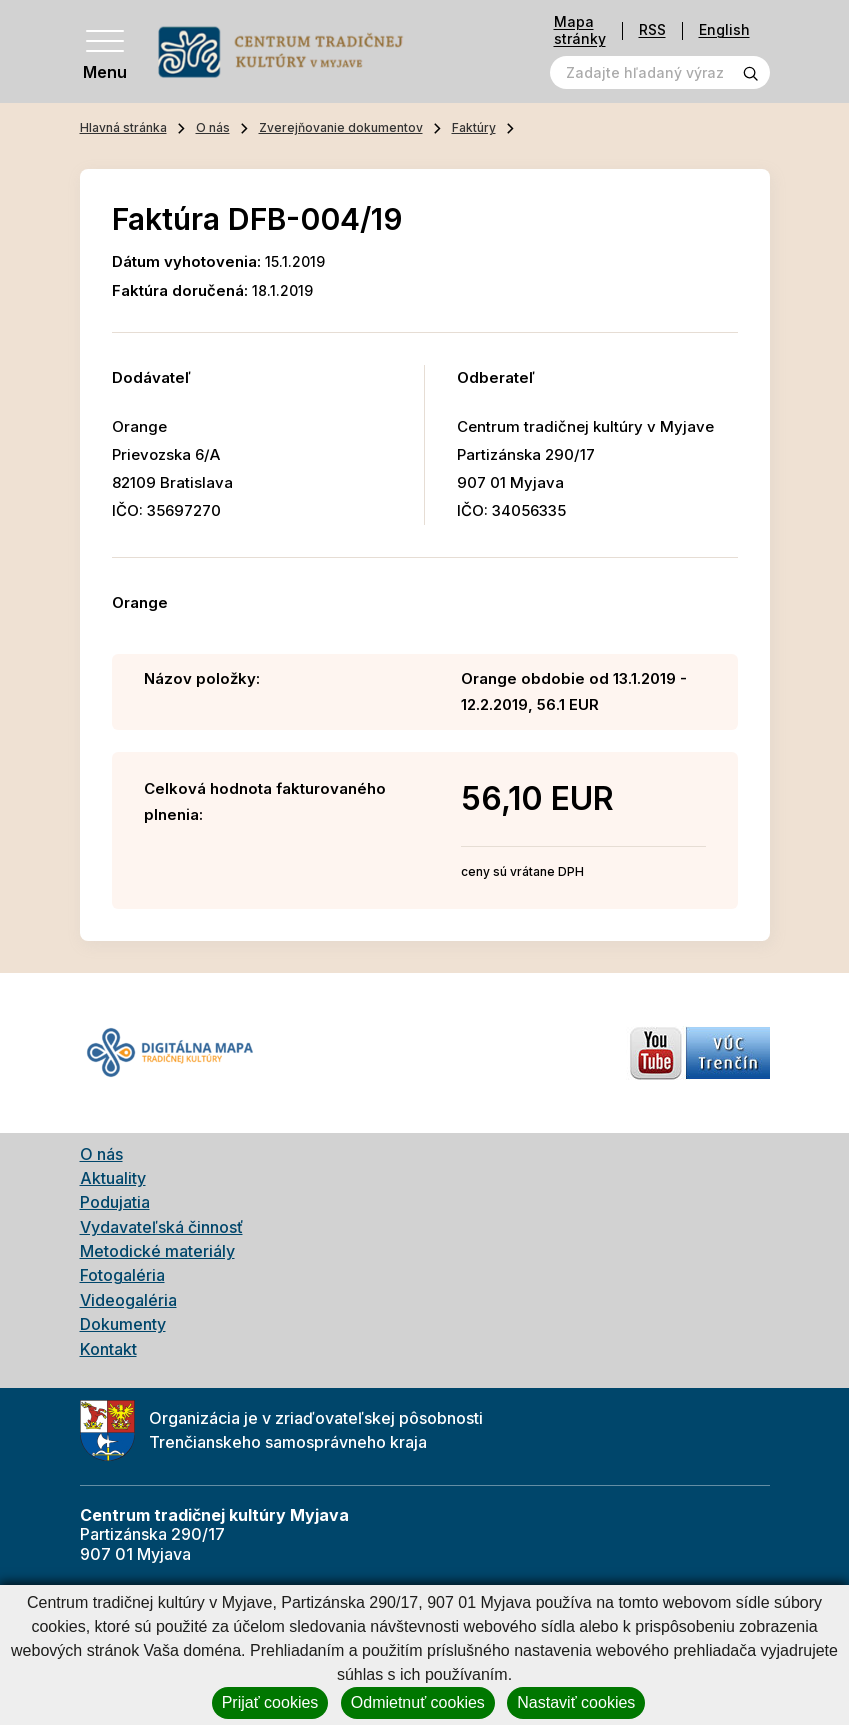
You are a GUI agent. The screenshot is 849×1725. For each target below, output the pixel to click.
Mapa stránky (580, 30)
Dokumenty (123, 1324)
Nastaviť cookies (576, 1702)
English (724, 30)
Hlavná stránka (123, 127)
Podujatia (115, 1202)
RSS (652, 30)
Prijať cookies (270, 1702)
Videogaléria (128, 1300)
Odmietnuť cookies (418, 1702)
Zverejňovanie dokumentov (341, 127)
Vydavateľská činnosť (161, 1227)
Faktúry (474, 127)
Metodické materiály (157, 1251)
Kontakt (108, 1349)
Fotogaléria (122, 1275)
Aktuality (113, 1178)
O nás (213, 127)
